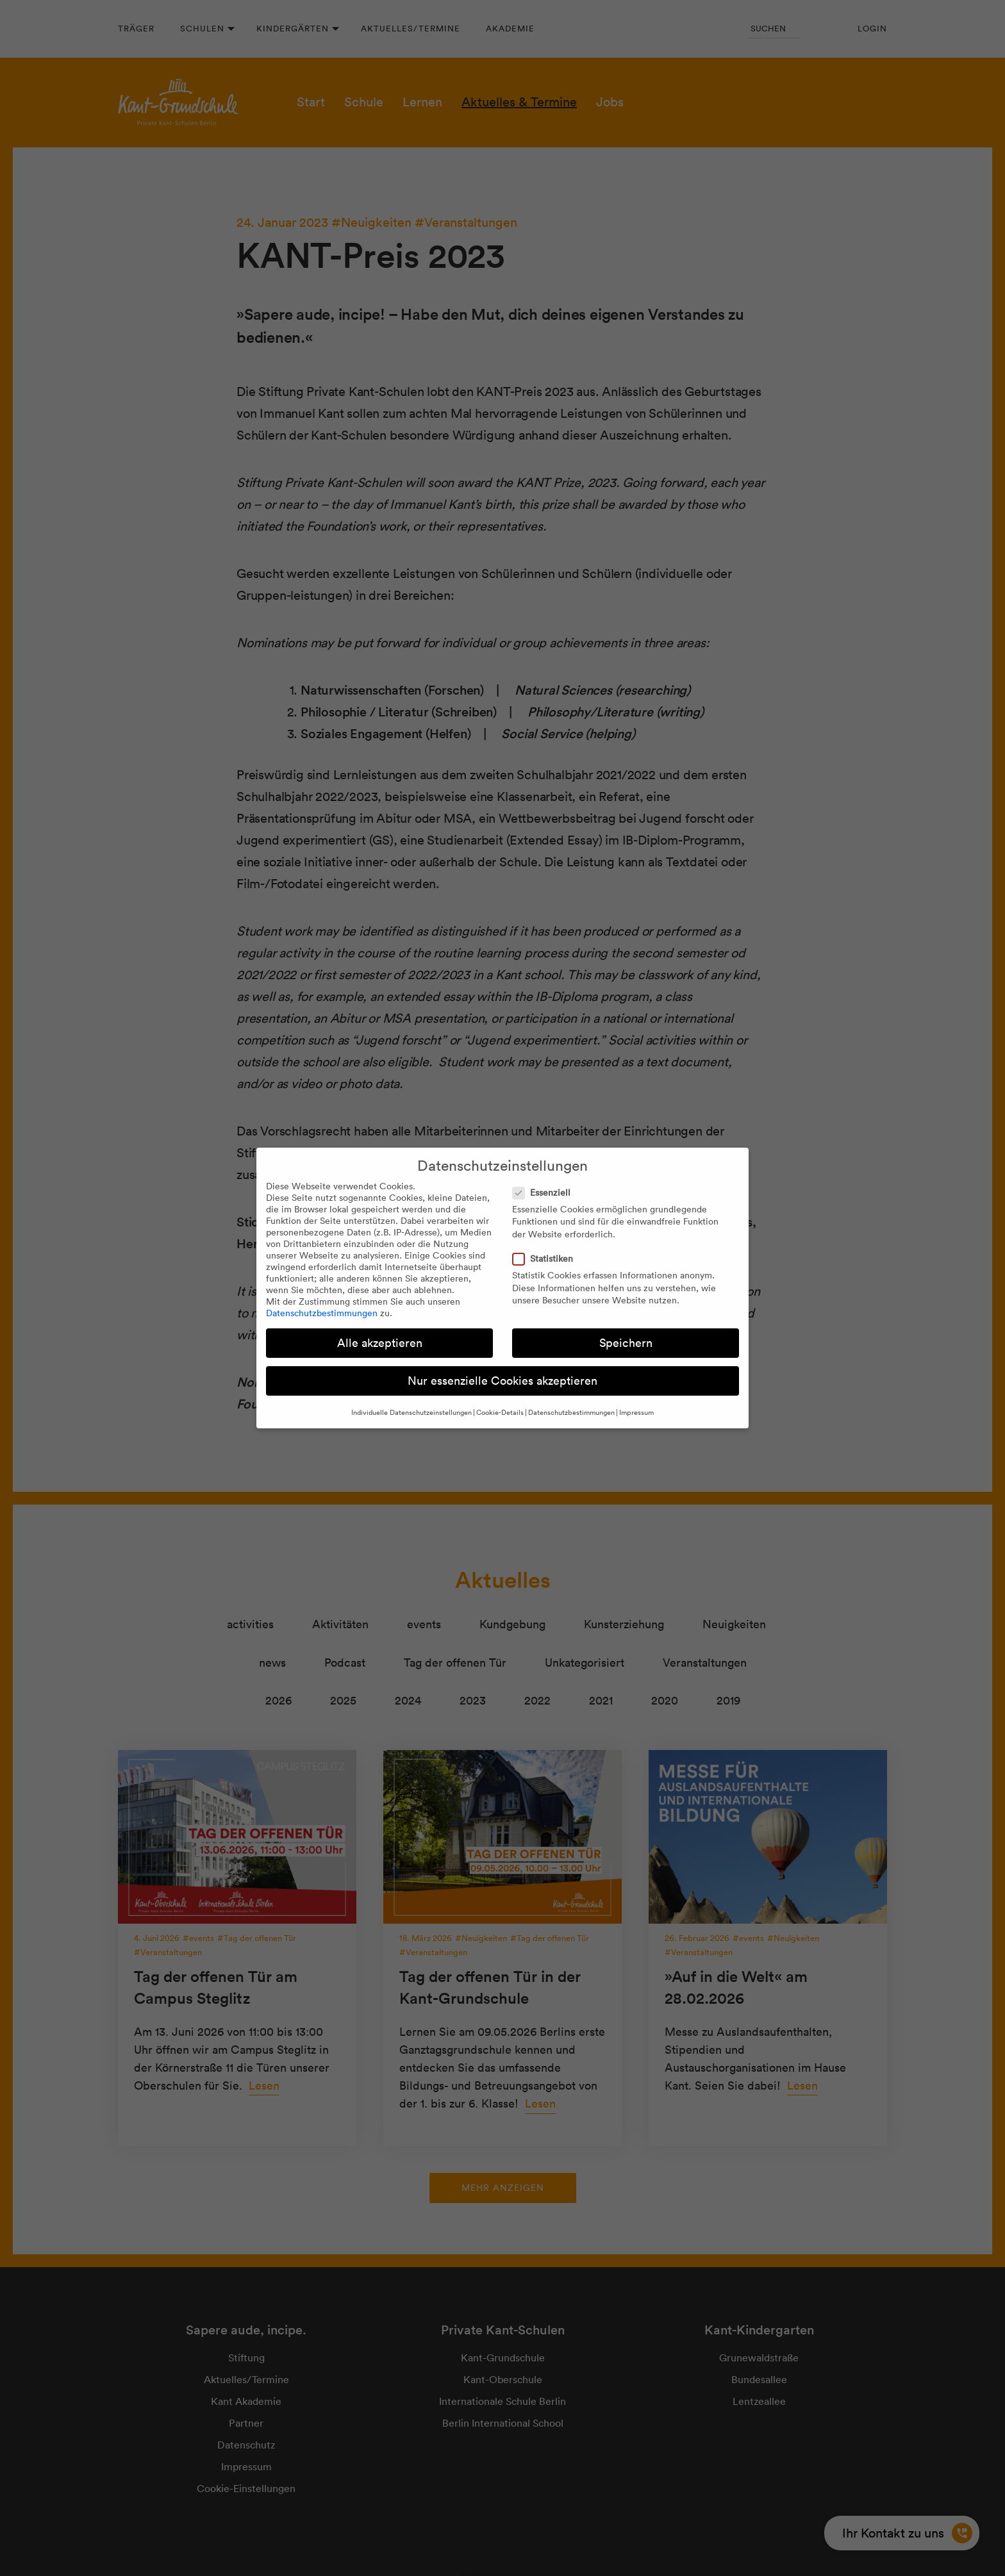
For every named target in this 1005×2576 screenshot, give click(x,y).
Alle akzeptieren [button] (379, 1342)
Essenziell (545, 1192)
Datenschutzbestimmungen (322, 1313)
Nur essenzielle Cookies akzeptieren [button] (502, 1380)
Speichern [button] (625, 1342)
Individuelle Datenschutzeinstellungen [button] (411, 1412)
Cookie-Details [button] (500, 1412)
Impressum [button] (636, 1412)
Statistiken (546, 1258)
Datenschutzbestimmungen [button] (571, 1412)
